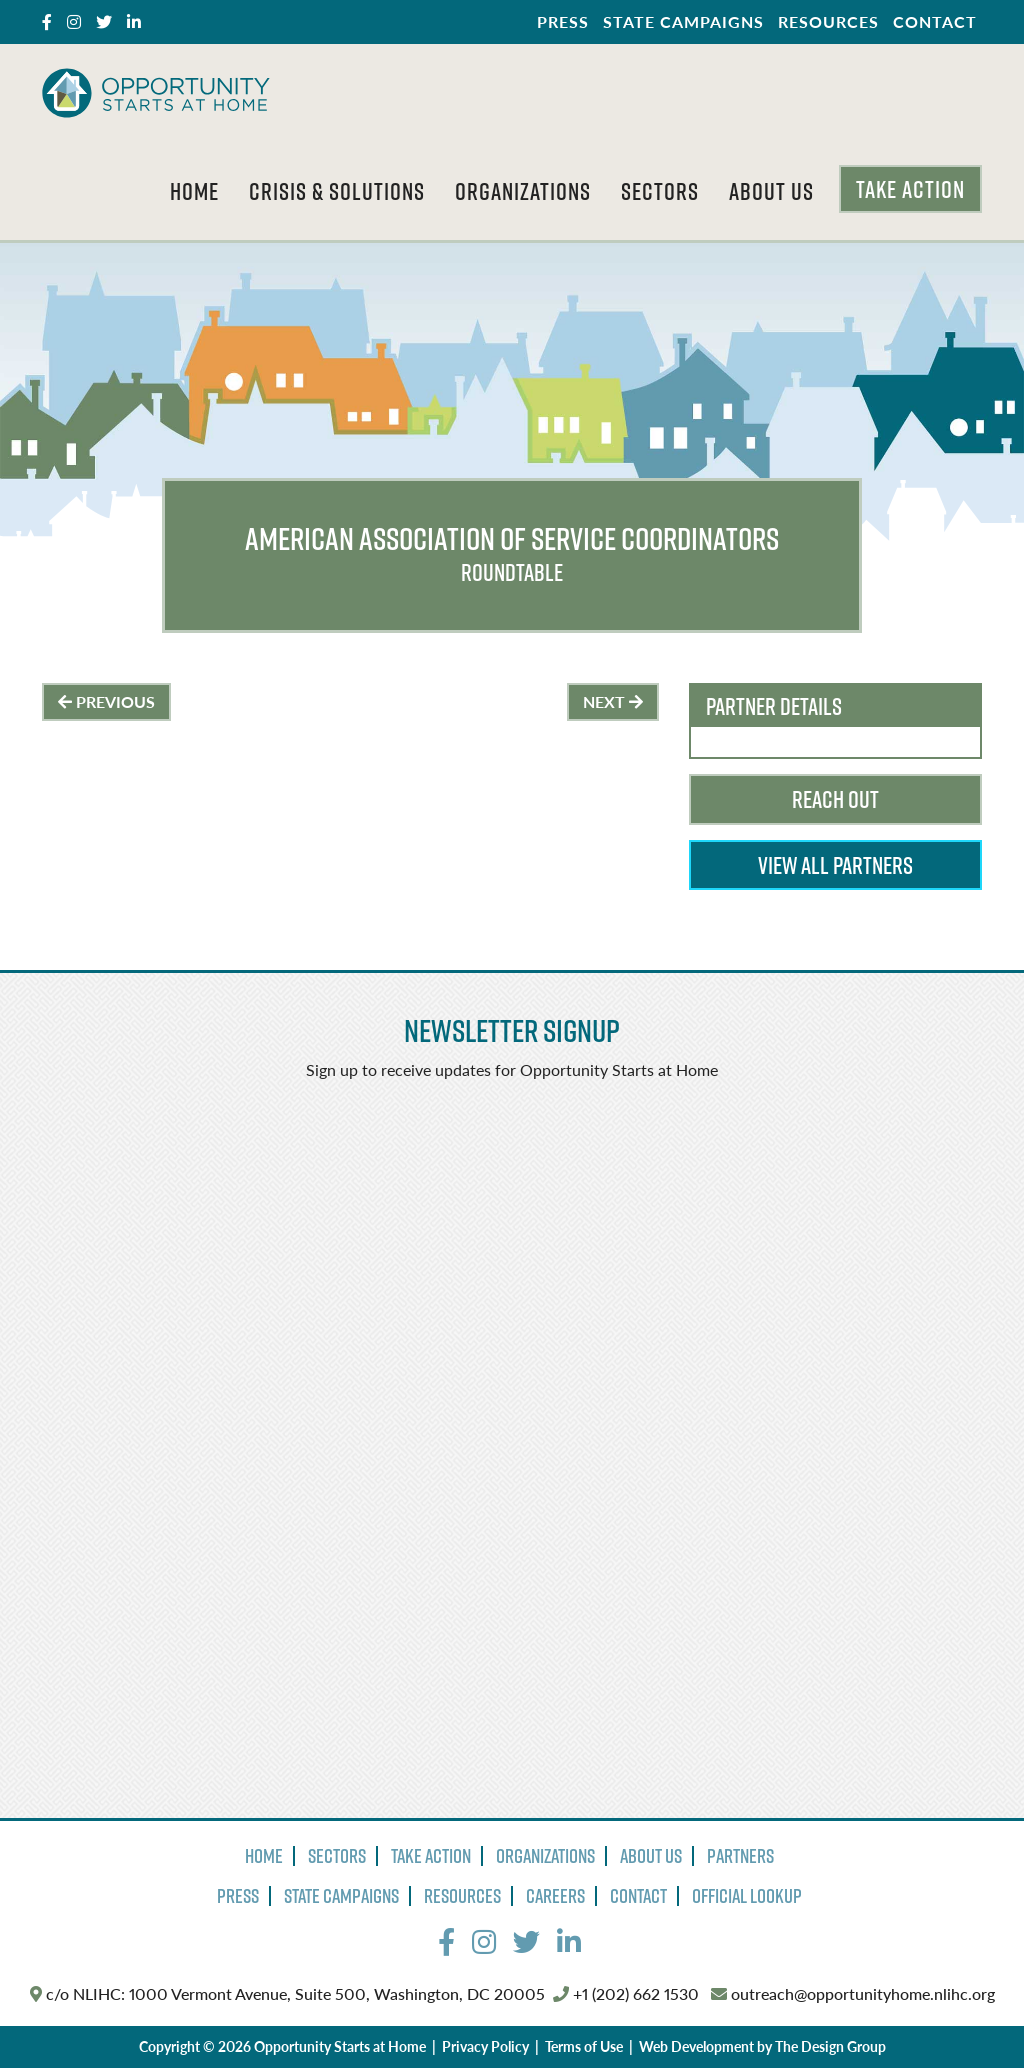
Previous (106, 701)
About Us (771, 191)
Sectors (660, 191)
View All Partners (835, 865)
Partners (740, 1856)
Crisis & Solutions (337, 191)
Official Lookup (747, 1896)
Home (194, 191)
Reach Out (835, 799)
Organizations (523, 191)
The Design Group (830, 2046)
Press (563, 21)
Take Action (910, 189)
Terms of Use (584, 2046)
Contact (935, 21)
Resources (828, 21)
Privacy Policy (485, 2046)
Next (613, 701)
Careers (555, 1896)
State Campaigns (683, 21)
